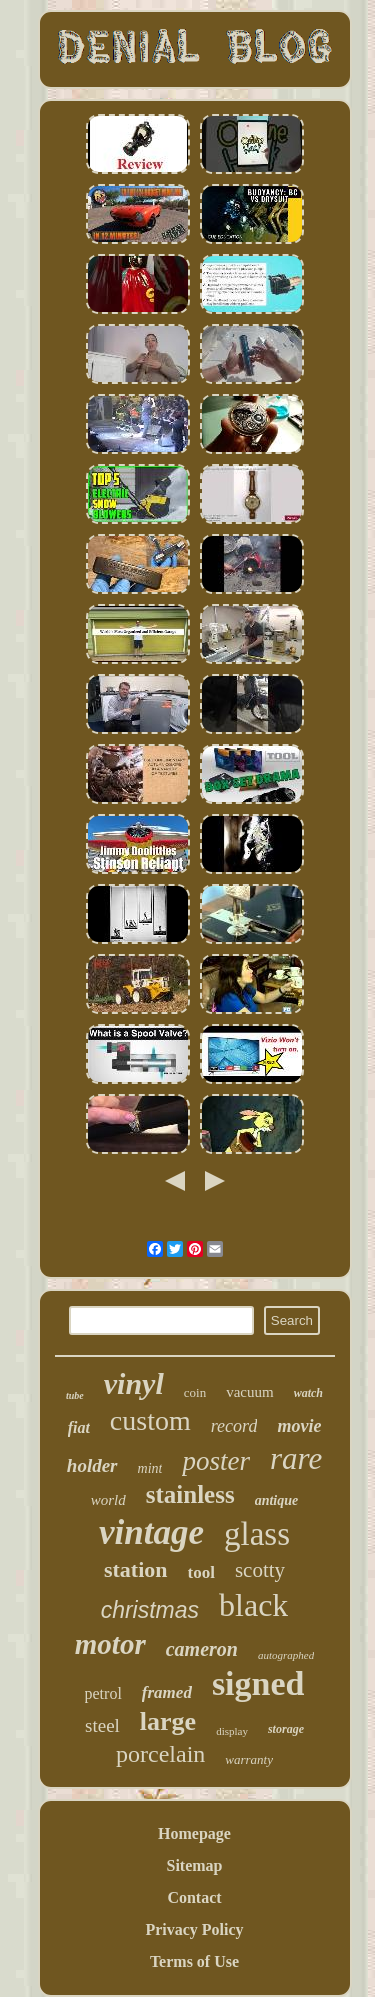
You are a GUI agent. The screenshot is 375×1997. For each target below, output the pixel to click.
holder (92, 1465)
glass (257, 1534)
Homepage (194, 1833)
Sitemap (195, 1865)
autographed (286, 1655)
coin (195, 1392)
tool (201, 1572)
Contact (194, 1897)
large (168, 1721)
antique (277, 1500)
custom (150, 1420)
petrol (103, 1693)
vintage (151, 1532)
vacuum (249, 1392)
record (234, 1426)
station (136, 1569)
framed (167, 1692)
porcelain (160, 1754)
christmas (150, 1610)
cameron (202, 1649)
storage (286, 1729)
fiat (79, 1427)
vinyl (134, 1383)
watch (308, 1393)
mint (150, 1468)
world (108, 1500)
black (253, 1605)
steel (102, 1725)
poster (216, 1461)
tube (75, 1395)
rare (296, 1458)
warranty (249, 1759)
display (232, 1731)
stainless (190, 1494)
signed (258, 1683)
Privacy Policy (194, 1929)
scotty (260, 1570)
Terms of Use (194, 1961)
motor (110, 1644)
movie (299, 1426)
